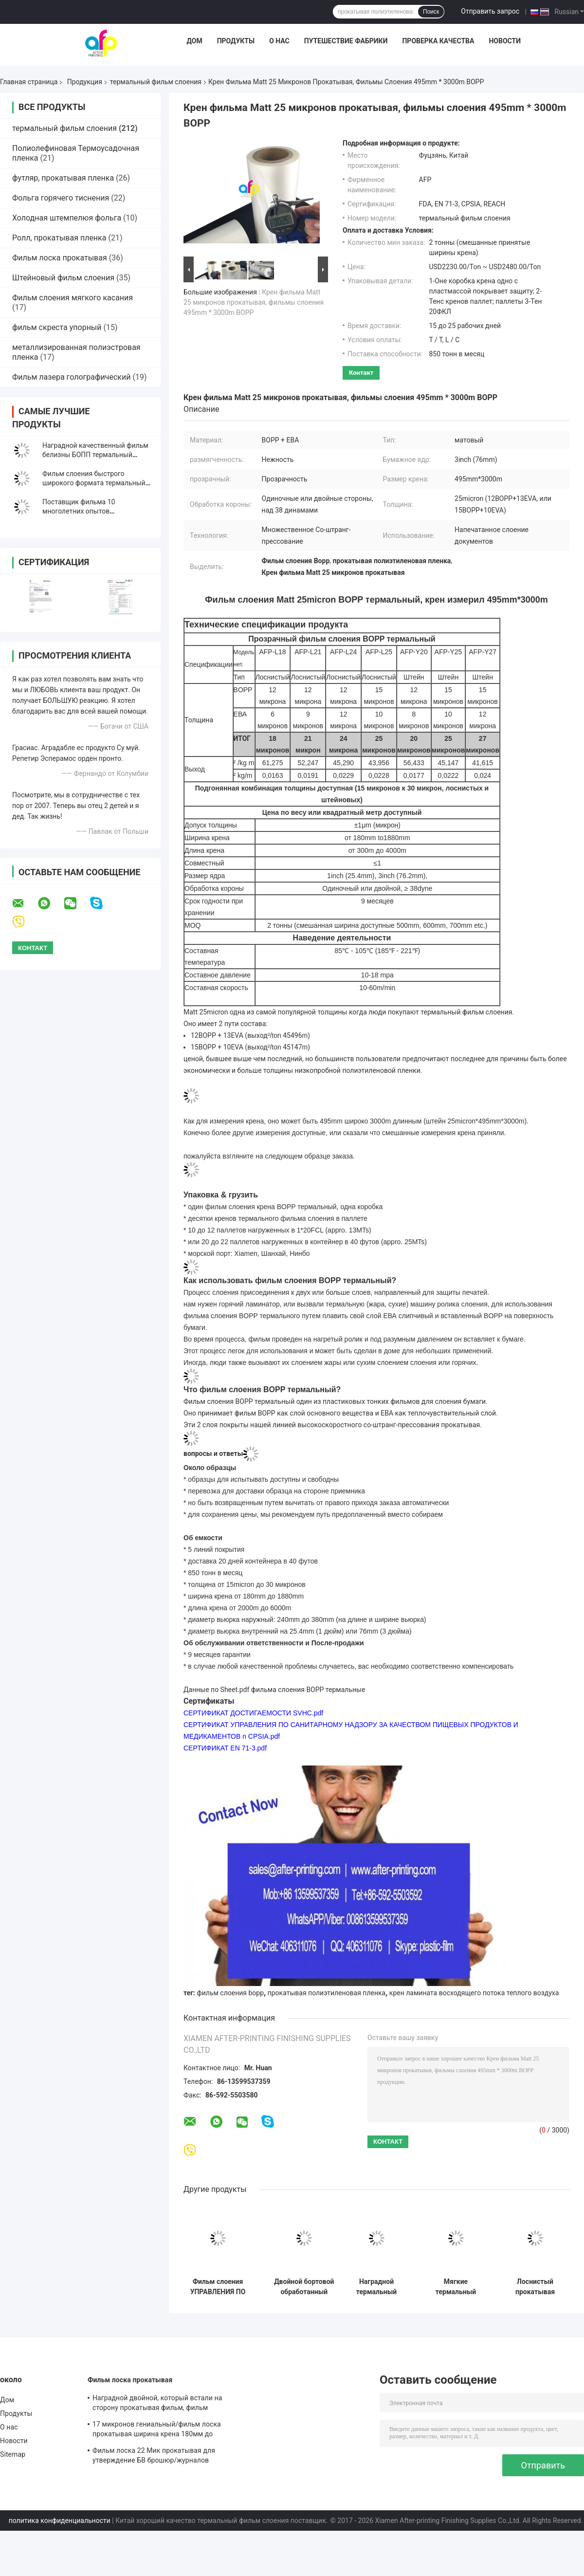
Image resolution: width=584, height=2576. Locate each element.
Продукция (84, 82)
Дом (194, 41)
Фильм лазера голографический (71, 377)
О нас (279, 41)
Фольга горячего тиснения (60, 197)
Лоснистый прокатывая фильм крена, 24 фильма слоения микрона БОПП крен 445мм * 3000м (535, 2287)
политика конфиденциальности (59, 2520)
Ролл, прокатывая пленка (59, 237)
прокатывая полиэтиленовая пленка (327, 1993)
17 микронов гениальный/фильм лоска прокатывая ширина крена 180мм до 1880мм (156, 2430)
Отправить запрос (490, 11)
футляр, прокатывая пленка (63, 178)
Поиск (431, 11)
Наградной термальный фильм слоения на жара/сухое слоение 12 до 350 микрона (376, 2287)
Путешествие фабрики (346, 41)
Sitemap (12, 2454)
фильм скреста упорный (57, 327)
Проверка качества (438, 41)
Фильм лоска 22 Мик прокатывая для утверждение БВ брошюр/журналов (153, 2455)
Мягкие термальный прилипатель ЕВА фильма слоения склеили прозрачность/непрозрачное (456, 2287)
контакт (361, 372)
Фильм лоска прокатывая (59, 257)
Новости (505, 41)
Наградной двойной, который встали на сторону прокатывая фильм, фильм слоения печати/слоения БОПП (157, 2404)
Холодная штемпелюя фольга (66, 217)
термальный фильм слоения (155, 82)
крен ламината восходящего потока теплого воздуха (474, 1993)
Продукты (236, 41)
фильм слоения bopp (230, 1993)
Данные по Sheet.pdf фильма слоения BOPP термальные (274, 1689)
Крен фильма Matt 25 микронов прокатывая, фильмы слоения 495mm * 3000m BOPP (253, 302)
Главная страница (28, 82)
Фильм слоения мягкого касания (72, 297)
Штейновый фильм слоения (63, 277)
